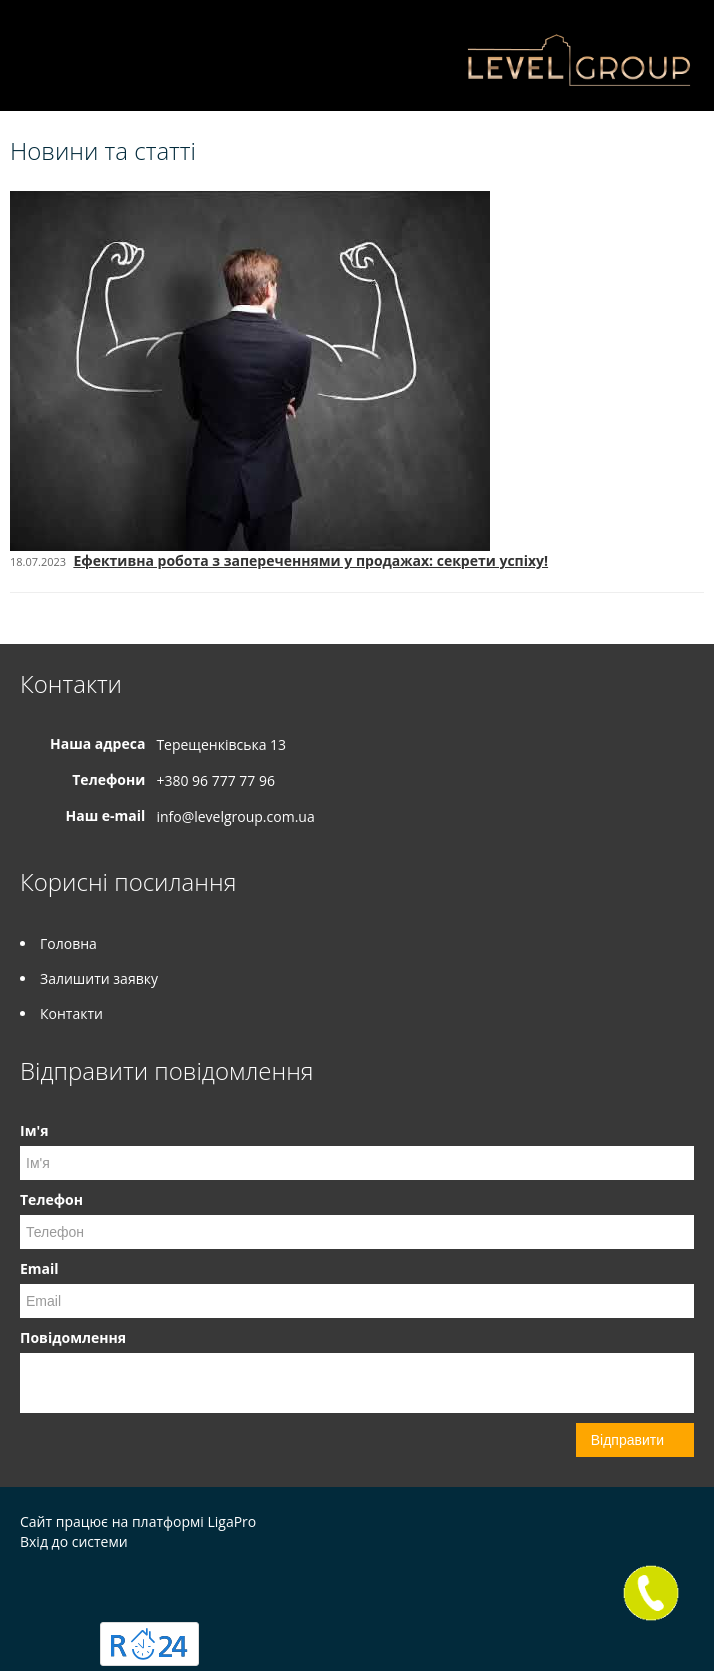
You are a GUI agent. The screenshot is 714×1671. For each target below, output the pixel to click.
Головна (68, 943)
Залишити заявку (99, 978)
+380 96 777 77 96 (215, 780)
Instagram (32, 1584)
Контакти (71, 1013)
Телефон (51, 1199)
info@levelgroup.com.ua (235, 816)
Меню (37, 47)
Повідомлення (73, 1337)
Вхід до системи (74, 1541)
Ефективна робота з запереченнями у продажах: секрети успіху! (310, 560)
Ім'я (34, 1130)
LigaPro (231, 1521)
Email (39, 1268)
